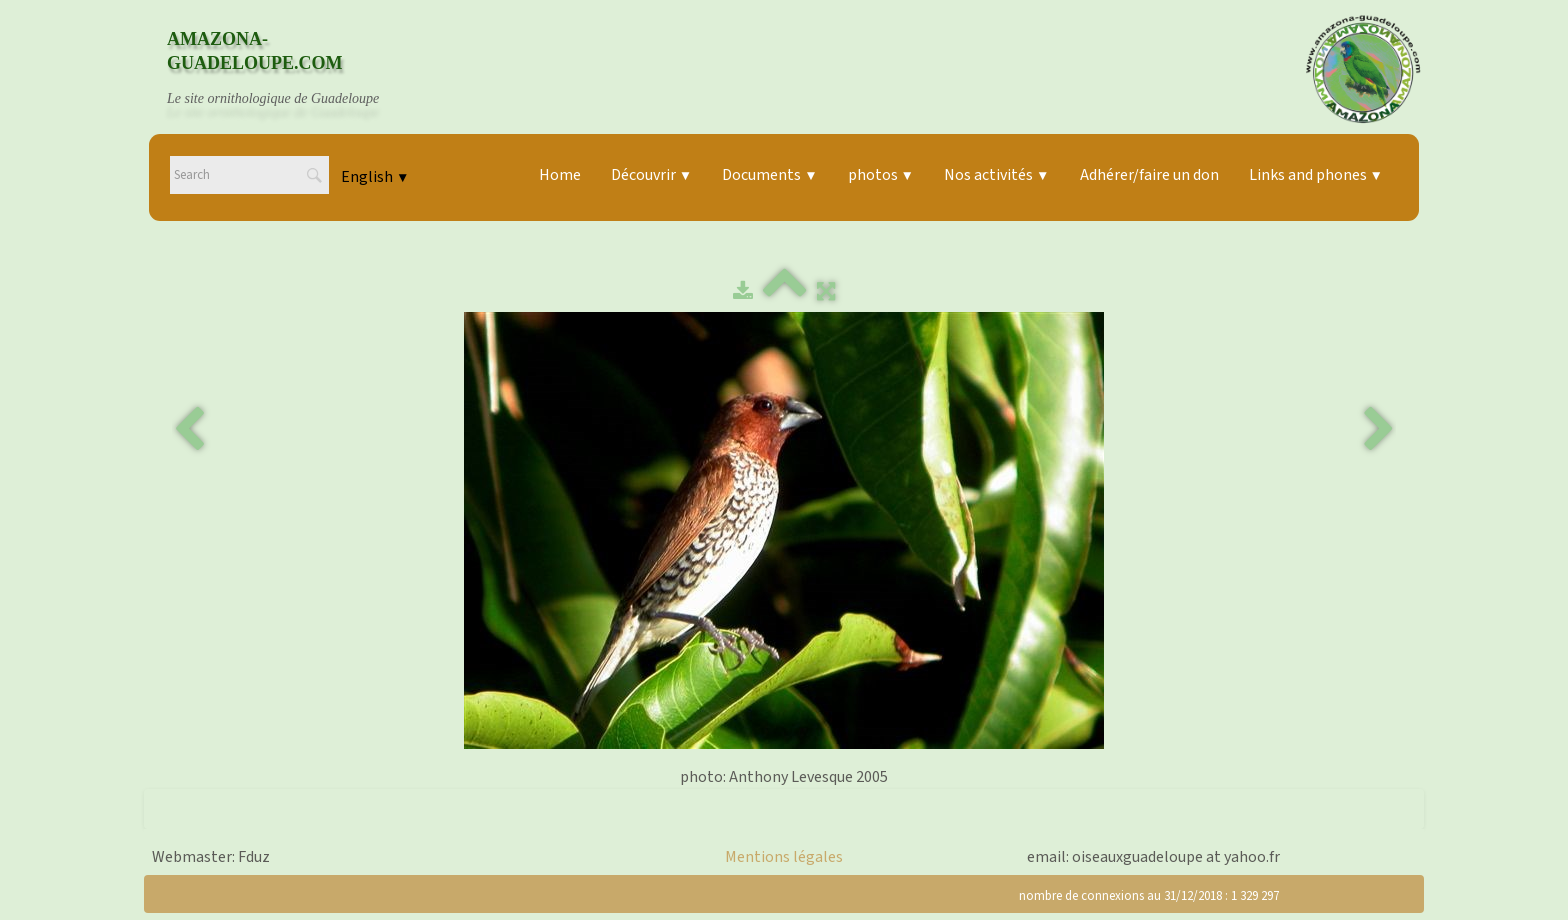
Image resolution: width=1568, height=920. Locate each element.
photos (881, 175)
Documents (769, 175)
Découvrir (651, 175)
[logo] (292, 69)
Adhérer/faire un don (1149, 175)
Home (560, 175)
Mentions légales (784, 857)
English (375, 177)
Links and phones (1316, 175)
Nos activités (996, 175)
